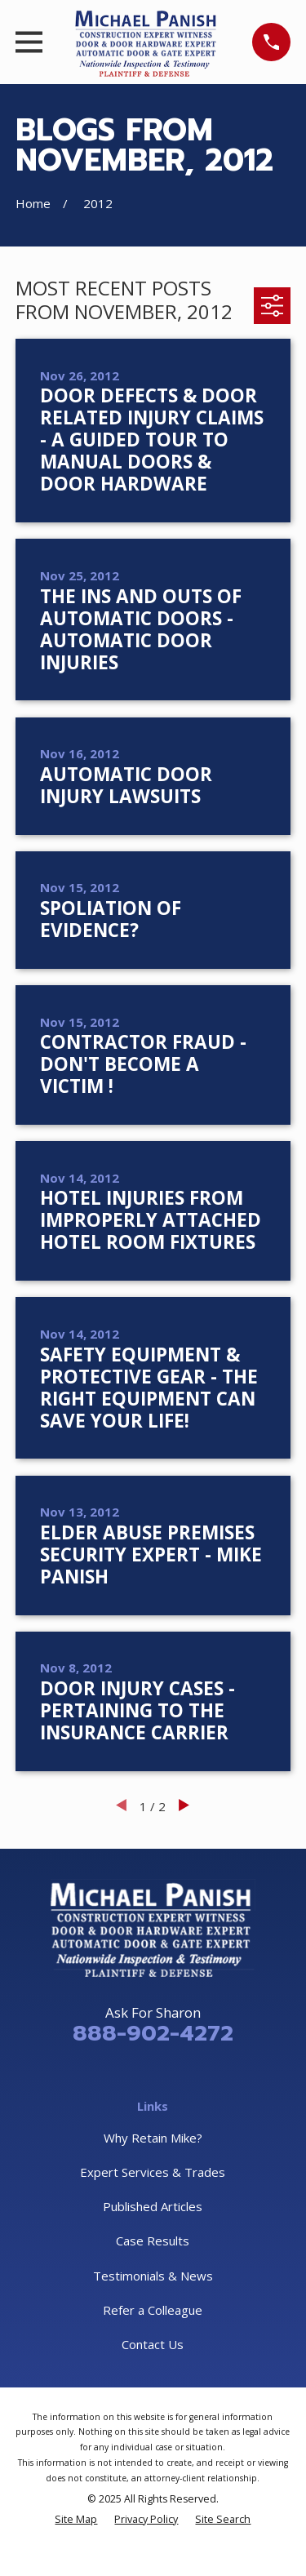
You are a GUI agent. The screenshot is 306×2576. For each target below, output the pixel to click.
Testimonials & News (153, 2275)
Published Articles (152, 2206)
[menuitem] (76, 2519)
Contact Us (153, 2344)
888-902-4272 (153, 2033)
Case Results (152, 2240)
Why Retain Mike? (153, 2138)
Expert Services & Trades (152, 2172)
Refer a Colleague (152, 2310)
